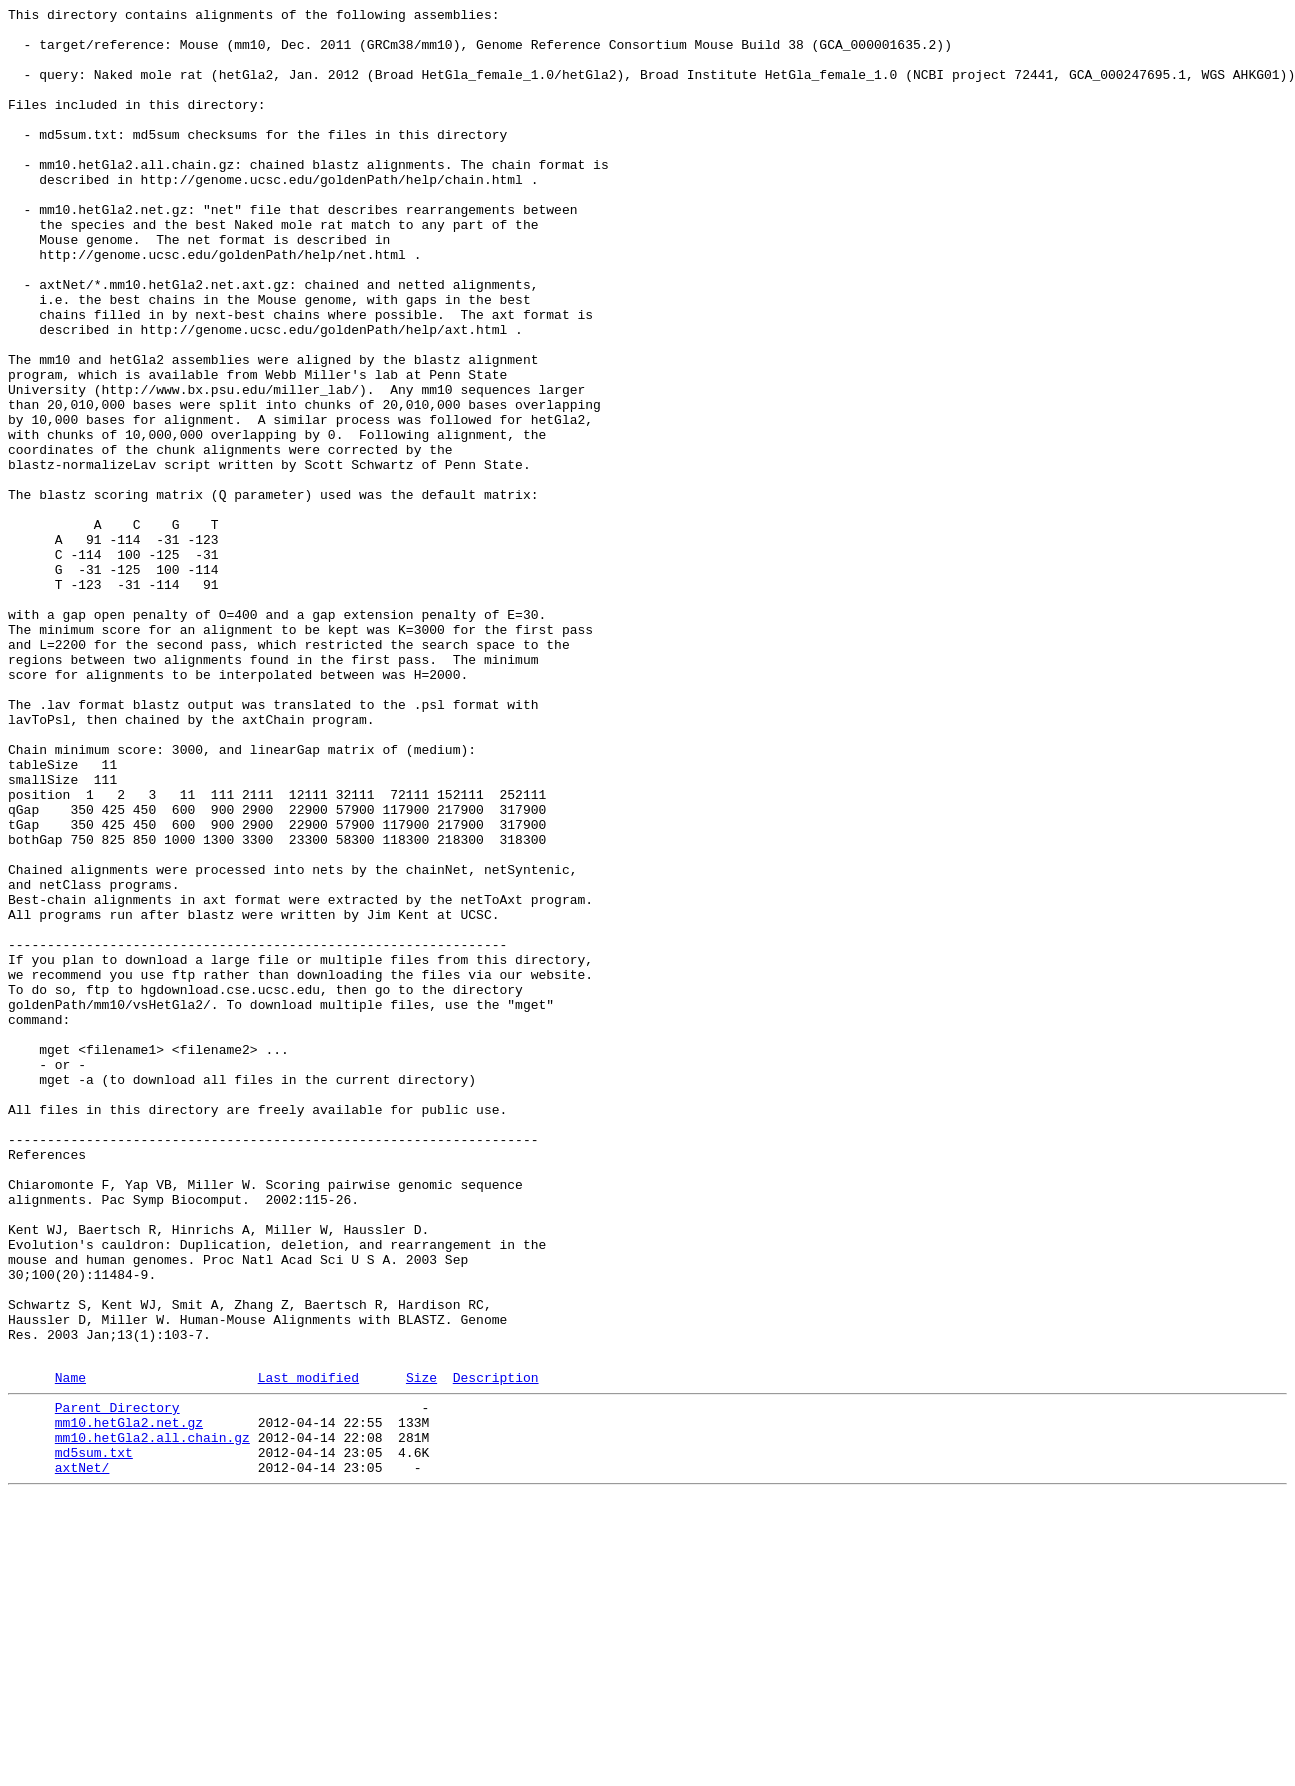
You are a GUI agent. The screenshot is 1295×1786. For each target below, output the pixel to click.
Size (421, 1650)
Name (70, 1650)
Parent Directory (117, 1683)
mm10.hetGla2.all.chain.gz (152, 1719)
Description (496, 1650)
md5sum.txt (94, 1737)
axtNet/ (82, 1755)
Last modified (308, 1650)
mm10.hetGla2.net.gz (129, 1701)
